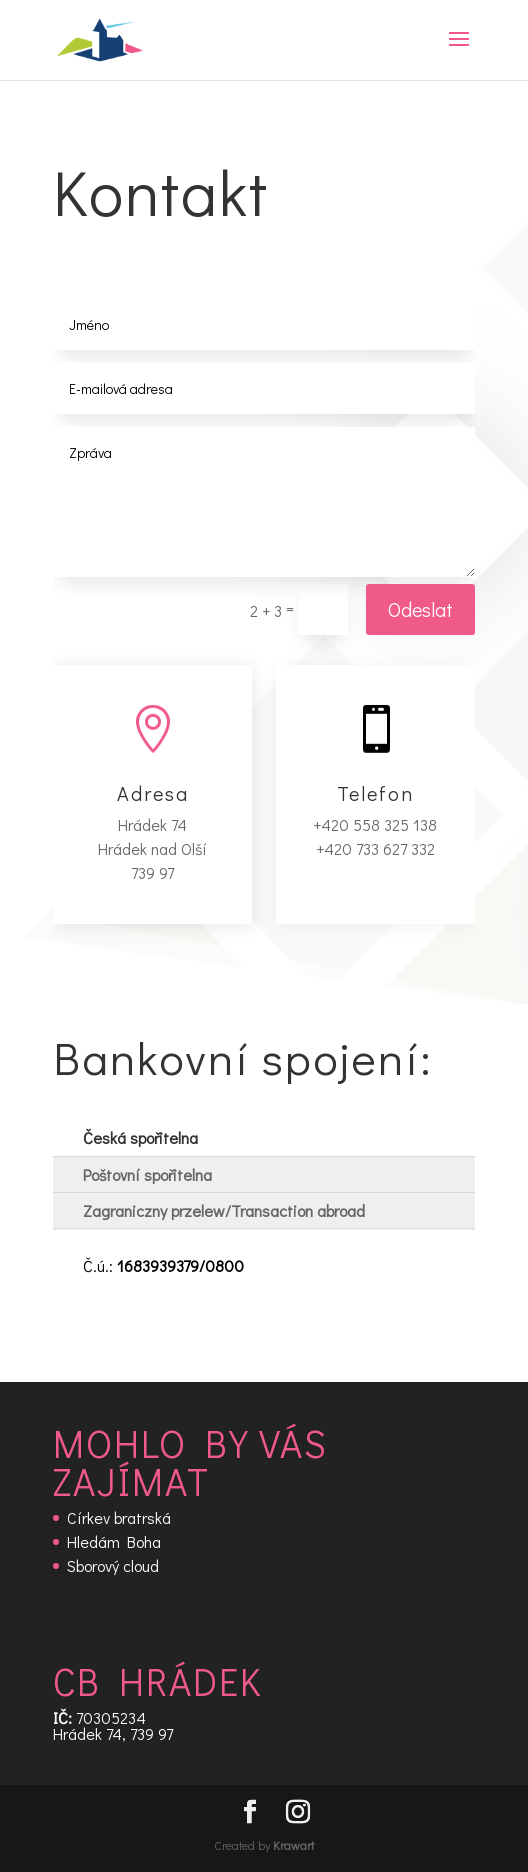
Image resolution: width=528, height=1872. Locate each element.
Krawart (293, 1845)
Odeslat (420, 609)
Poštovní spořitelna (147, 1174)
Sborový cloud (113, 1565)
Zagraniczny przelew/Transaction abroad (224, 1210)
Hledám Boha (114, 1541)
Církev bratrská (119, 1517)
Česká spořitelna (140, 1137)
